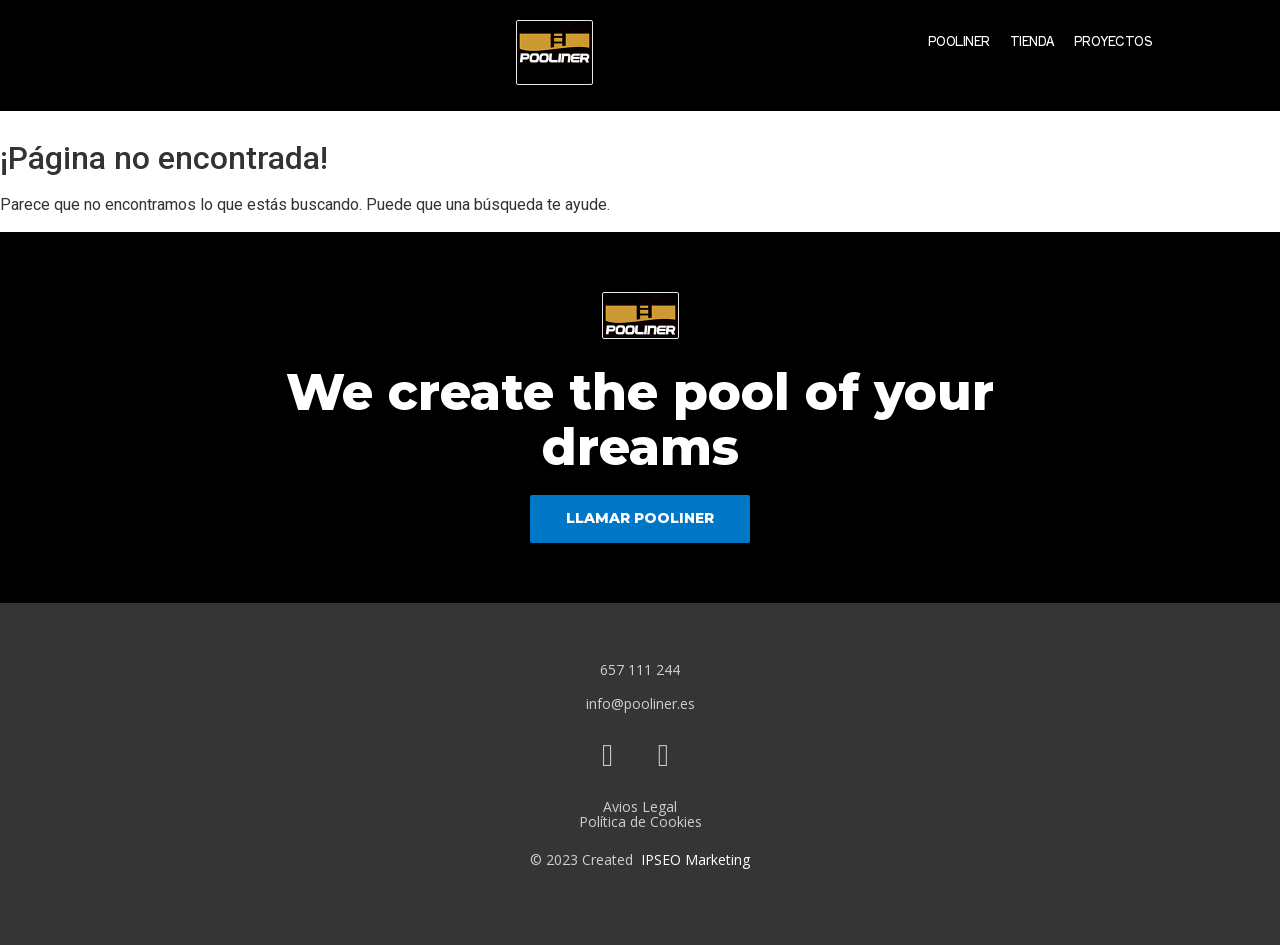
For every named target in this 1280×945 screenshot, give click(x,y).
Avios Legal (640, 806)
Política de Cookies (640, 821)
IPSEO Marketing (695, 859)
